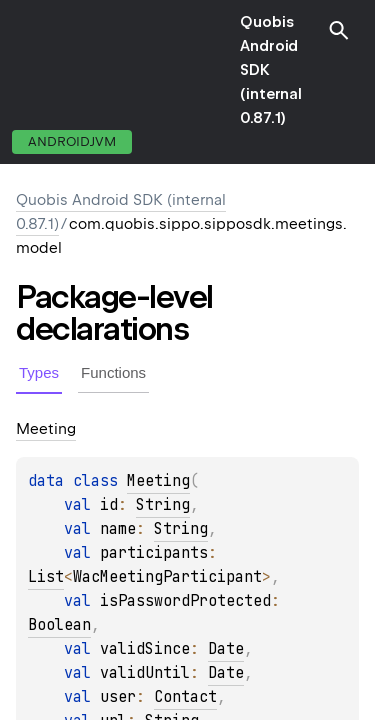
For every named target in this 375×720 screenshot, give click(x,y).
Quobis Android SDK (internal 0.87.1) (271, 70)
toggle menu (30, 70)
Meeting (158, 481)
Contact (185, 697)
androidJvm (72, 141)
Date (226, 649)
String (163, 505)
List (46, 577)
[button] (339, 30)
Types (39, 372)
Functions (113, 372)
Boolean (59, 625)
